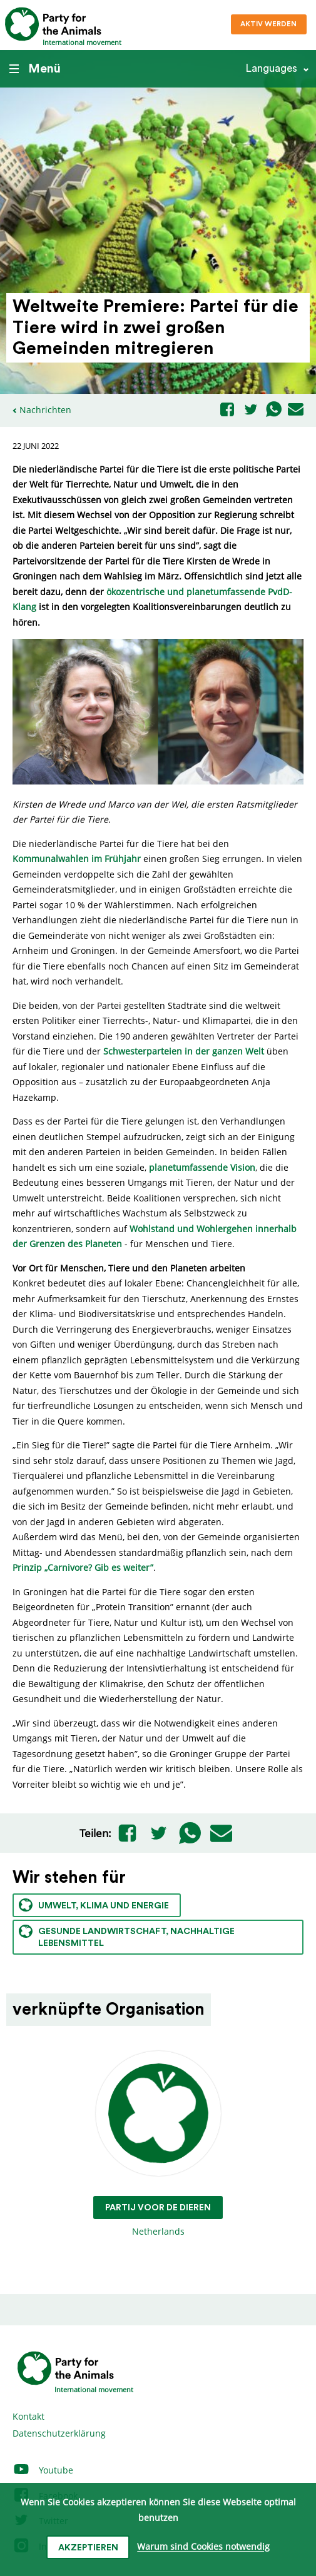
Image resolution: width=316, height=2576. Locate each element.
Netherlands (158, 2144)
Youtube (43, 2470)
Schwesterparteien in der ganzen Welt (183, 1051)
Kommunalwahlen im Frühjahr (77, 859)
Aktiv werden (268, 24)
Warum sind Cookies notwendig (203, 2547)
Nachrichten (45, 410)
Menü (35, 69)
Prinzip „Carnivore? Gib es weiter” (83, 1567)
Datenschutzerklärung (59, 2433)
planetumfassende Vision (202, 1167)
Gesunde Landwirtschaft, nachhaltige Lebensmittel (127, 1936)
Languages (271, 68)
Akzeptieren (88, 2547)
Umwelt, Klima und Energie (94, 1905)
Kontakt (28, 2416)
